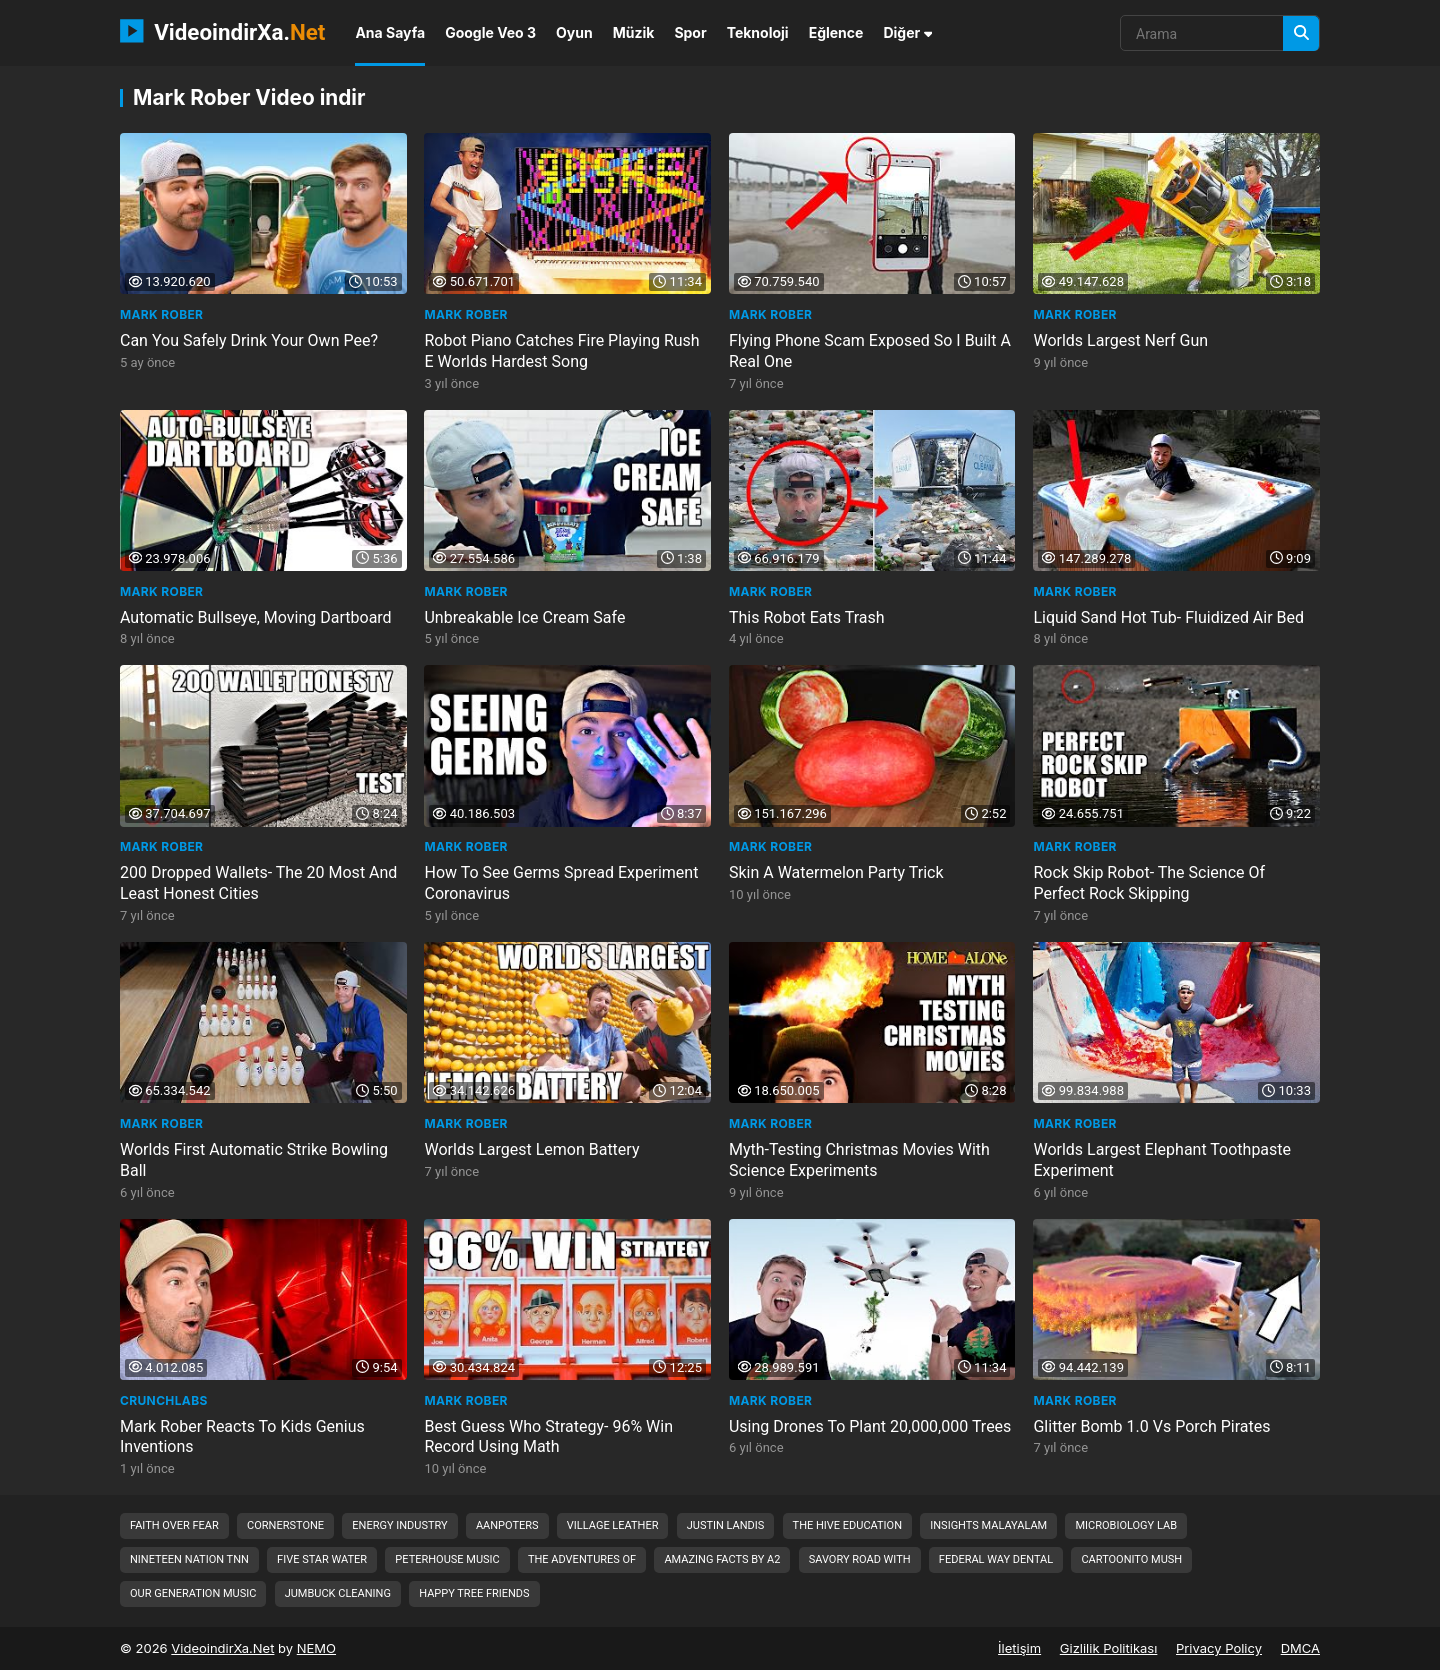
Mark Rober (161, 314)
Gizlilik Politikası (1109, 1648)
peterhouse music (447, 1559)
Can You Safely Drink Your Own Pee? (249, 340)
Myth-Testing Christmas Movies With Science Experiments (859, 1160)
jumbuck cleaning (338, 1593)
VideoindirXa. (222, 31)
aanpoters (507, 1525)
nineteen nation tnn (189, 1559)
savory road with (860, 1559)
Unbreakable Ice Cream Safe (525, 617)
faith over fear (174, 1525)
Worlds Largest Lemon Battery (532, 1149)
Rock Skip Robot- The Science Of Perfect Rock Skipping (1150, 883)
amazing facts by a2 (722, 1559)
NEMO (316, 1648)
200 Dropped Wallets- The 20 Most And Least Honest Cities (258, 883)
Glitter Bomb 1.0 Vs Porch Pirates (1152, 1426)
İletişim (1019, 1648)
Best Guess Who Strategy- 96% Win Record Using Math (549, 1437)
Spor (690, 32)
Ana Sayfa (390, 32)
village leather (613, 1525)
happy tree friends (474, 1593)
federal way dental (996, 1559)
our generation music (193, 1593)
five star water (322, 1559)
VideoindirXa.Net (222, 1648)
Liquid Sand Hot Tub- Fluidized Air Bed (1169, 617)
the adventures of (582, 1559)
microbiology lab (1126, 1525)
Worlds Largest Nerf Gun (1121, 340)
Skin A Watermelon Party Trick (836, 872)
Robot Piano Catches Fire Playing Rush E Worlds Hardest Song (562, 351)
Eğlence (836, 32)
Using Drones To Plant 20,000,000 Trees (870, 1426)
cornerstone (285, 1525)
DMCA (1300, 1648)
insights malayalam (988, 1525)
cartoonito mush (1131, 1559)
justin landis (726, 1525)
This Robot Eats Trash (807, 617)
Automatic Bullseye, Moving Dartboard (256, 617)
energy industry (399, 1525)
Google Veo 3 (490, 32)
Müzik (634, 32)
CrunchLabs (164, 1400)
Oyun (574, 32)
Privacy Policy (1219, 1648)
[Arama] (1301, 33)
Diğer (907, 32)
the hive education (847, 1525)
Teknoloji (758, 32)
